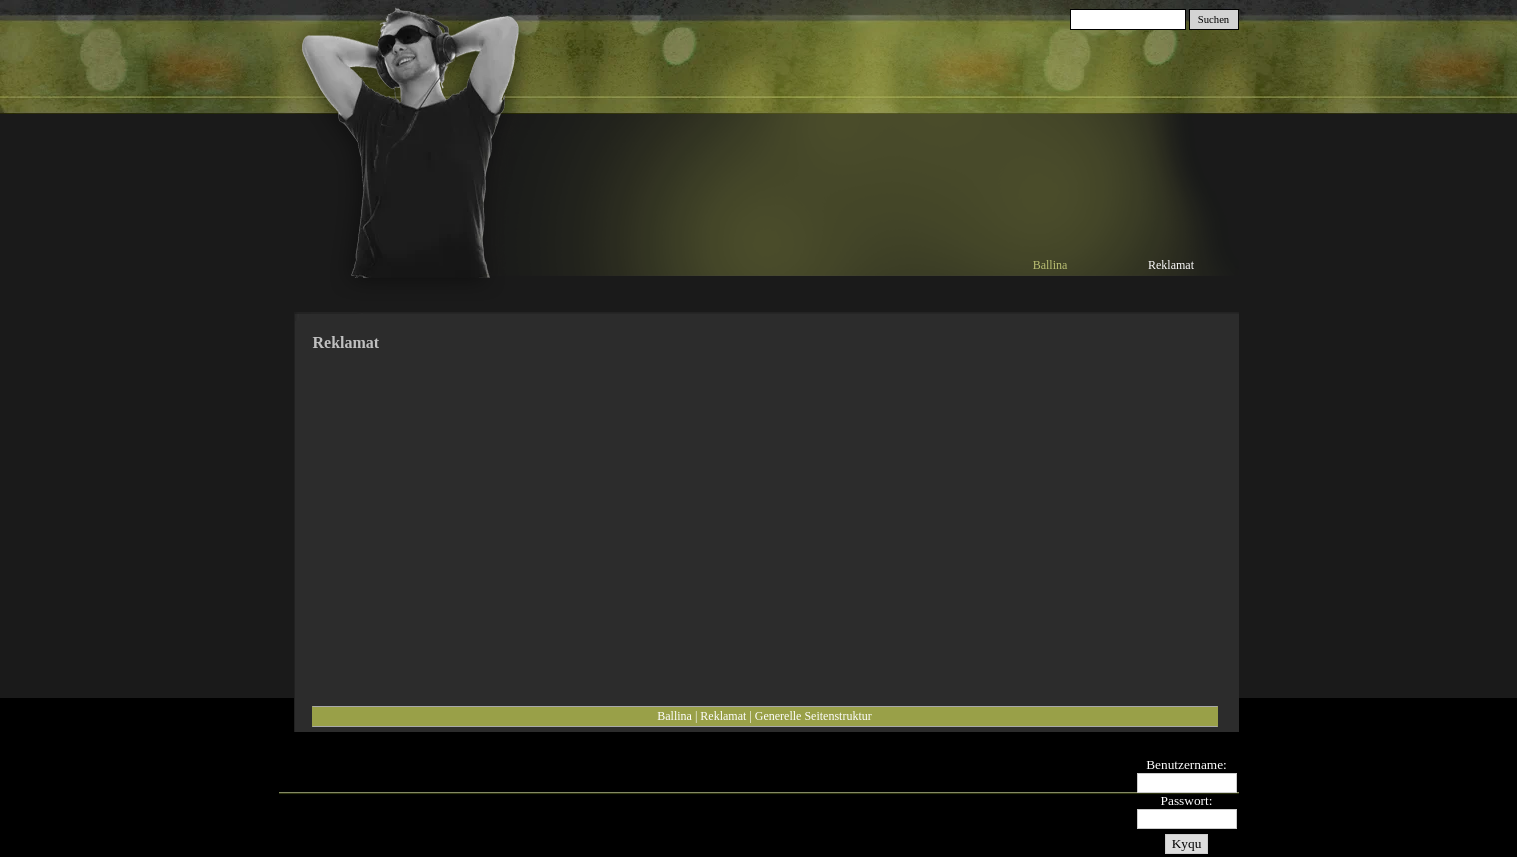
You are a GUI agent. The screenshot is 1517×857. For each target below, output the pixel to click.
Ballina (674, 716)
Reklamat (723, 716)
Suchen (1213, 19)
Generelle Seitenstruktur (813, 716)
